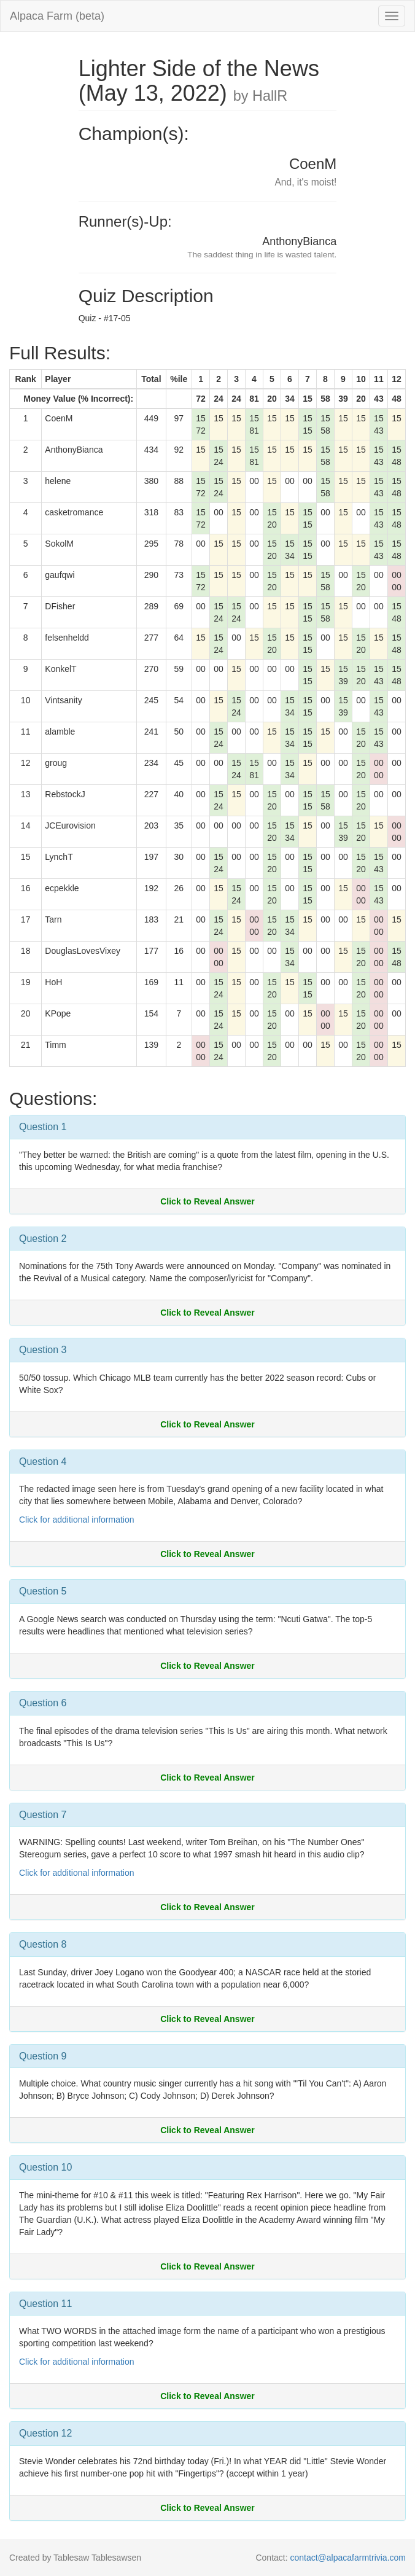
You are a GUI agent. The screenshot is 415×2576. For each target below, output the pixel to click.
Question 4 (42, 1461)
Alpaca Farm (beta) (57, 16)
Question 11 (45, 2303)
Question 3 (42, 1350)
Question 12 (45, 2433)
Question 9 (42, 2056)
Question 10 (45, 2167)
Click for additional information (76, 1519)
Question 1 (42, 1127)
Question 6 (42, 1703)
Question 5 (42, 1591)
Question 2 (42, 1238)
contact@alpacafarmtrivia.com (348, 2557)
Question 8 (42, 1944)
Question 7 (42, 1814)
